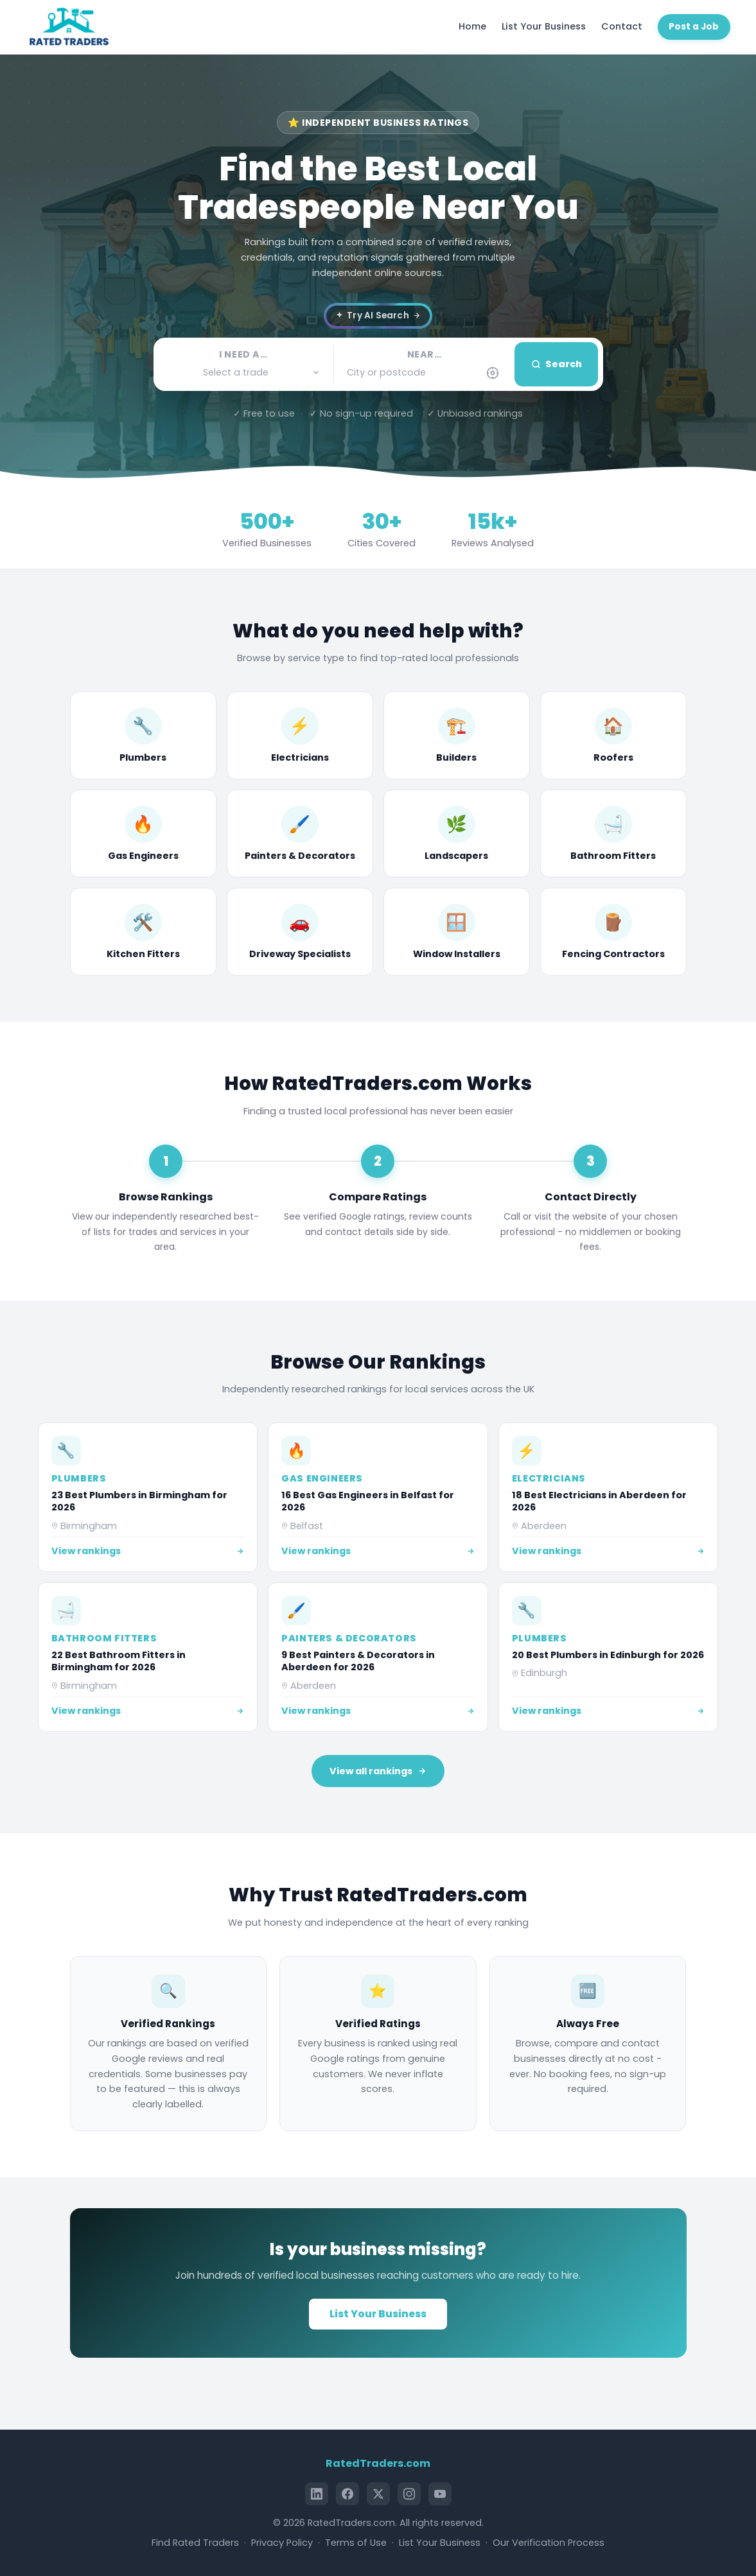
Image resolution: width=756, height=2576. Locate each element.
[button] (243, 372)
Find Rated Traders (195, 2542)
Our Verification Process (548, 2542)
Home (472, 26)
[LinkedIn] (316, 2493)
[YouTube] (440, 2493)
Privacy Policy (282, 2542)
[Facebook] (347, 2493)
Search (556, 364)
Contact (621, 26)
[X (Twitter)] (378, 2493)
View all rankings (378, 1771)
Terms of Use (356, 2542)
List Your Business (544, 26)
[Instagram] (409, 2493)
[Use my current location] (493, 373)
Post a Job (694, 27)
